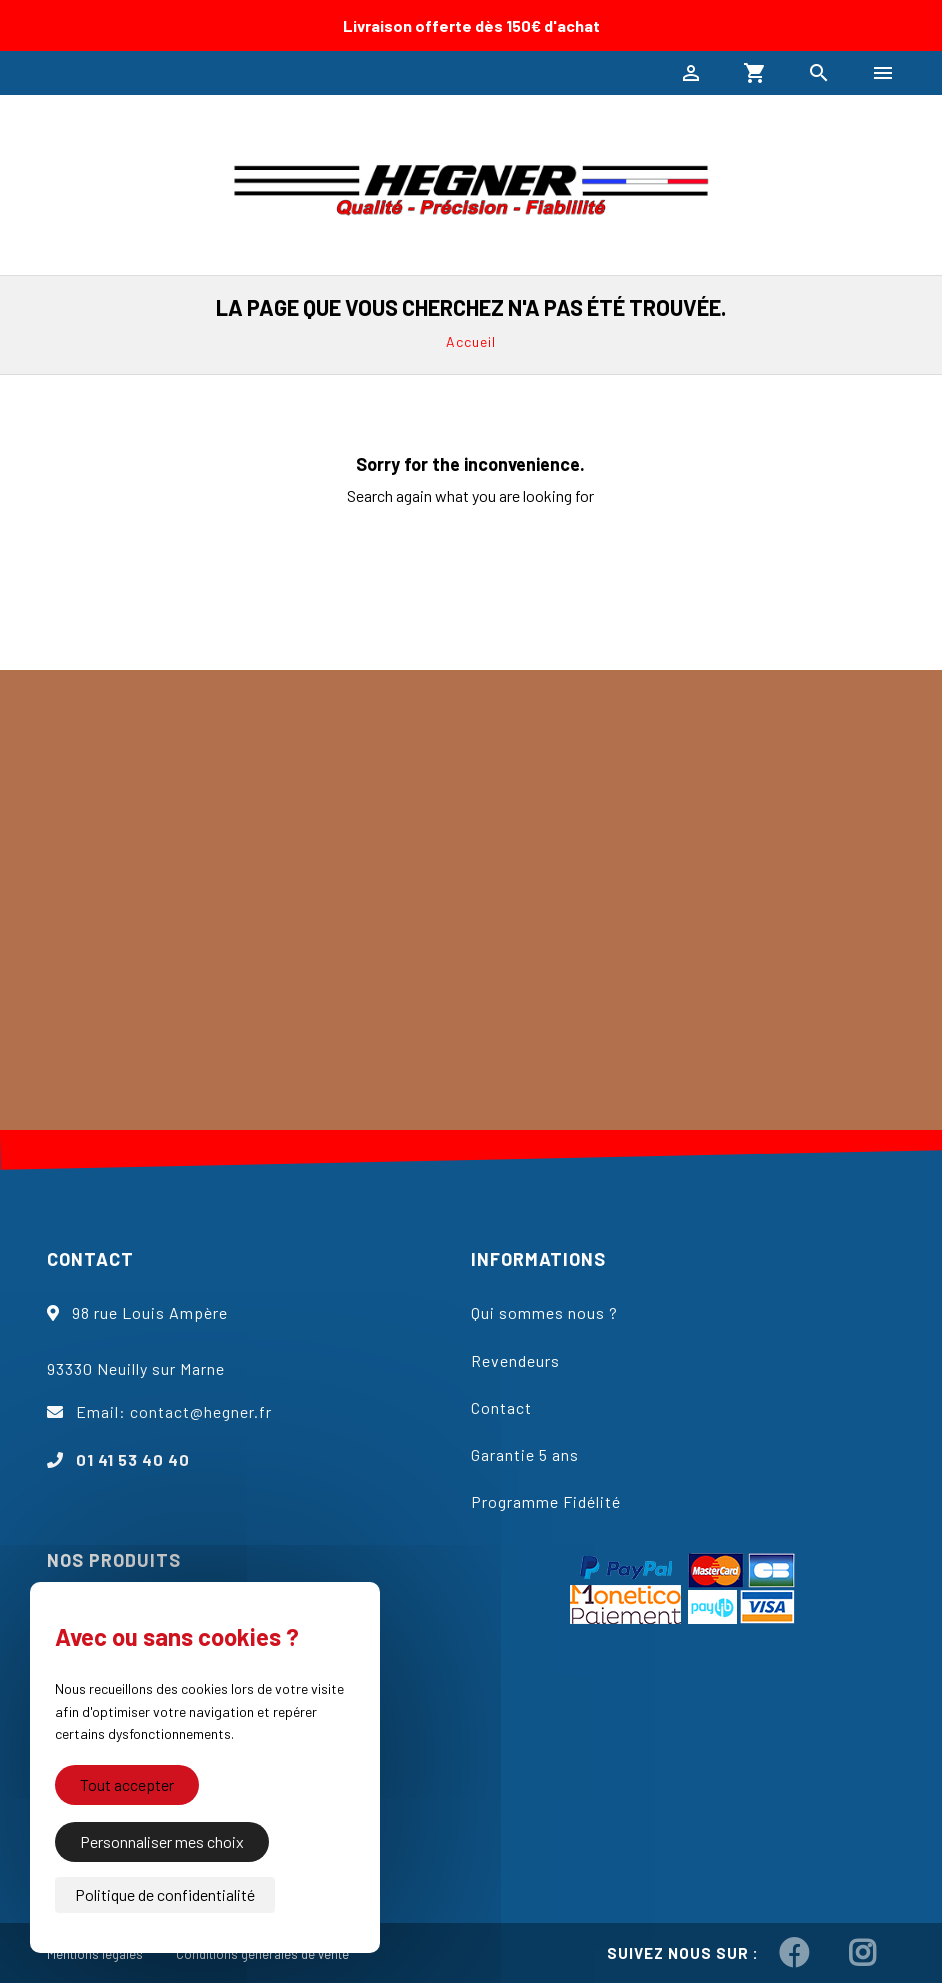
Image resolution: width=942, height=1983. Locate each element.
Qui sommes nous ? (544, 1312)
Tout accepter (127, 1791)
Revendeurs (515, 1360)
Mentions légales (95, 1954)
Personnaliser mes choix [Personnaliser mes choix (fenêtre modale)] (162, 1841)
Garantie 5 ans (525, 1454)
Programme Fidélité (546, 1501)
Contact (501, 1407)
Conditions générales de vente (262, 1954)
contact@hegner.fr (201, 1411)
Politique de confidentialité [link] (165, 1894)
